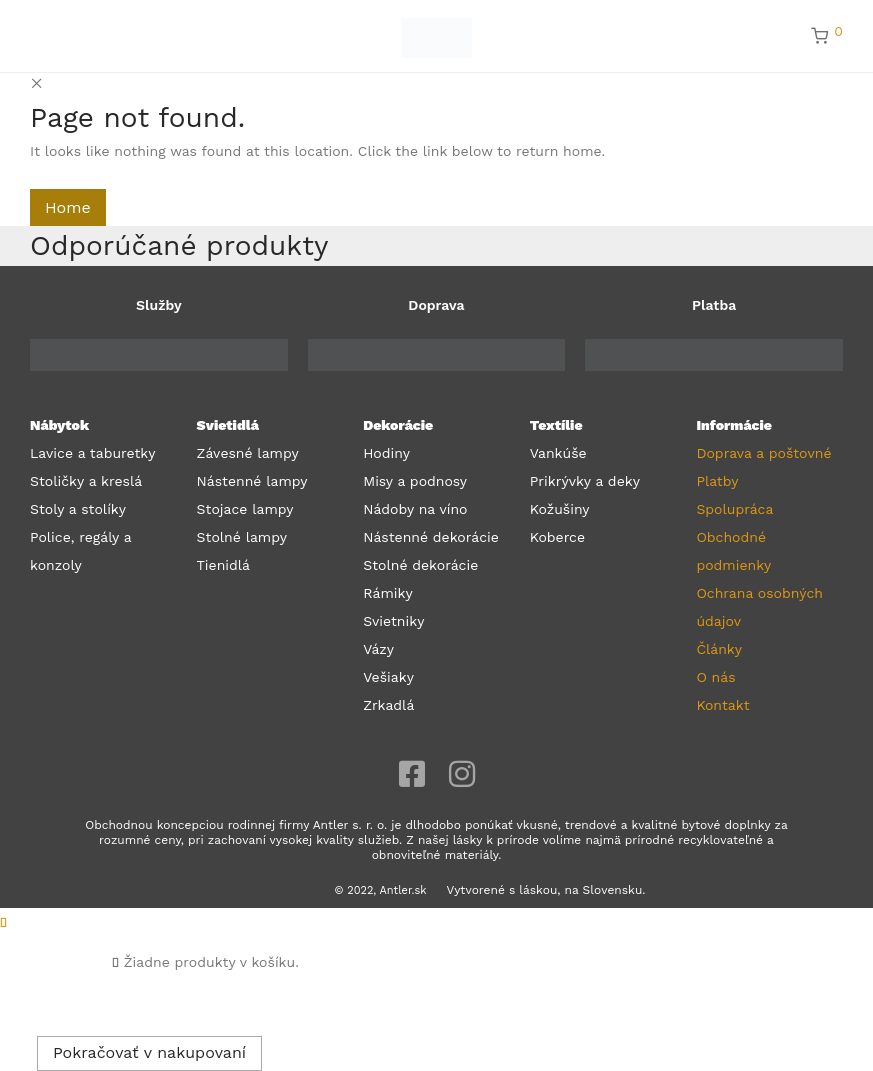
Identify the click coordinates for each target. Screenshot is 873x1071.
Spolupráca (734, 509)
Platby (717, 481)
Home (68, 207)
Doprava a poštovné (763, 453)
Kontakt (722, 705)
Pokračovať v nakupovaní (149, 1052)
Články (719, 649)
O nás (715, 677)
